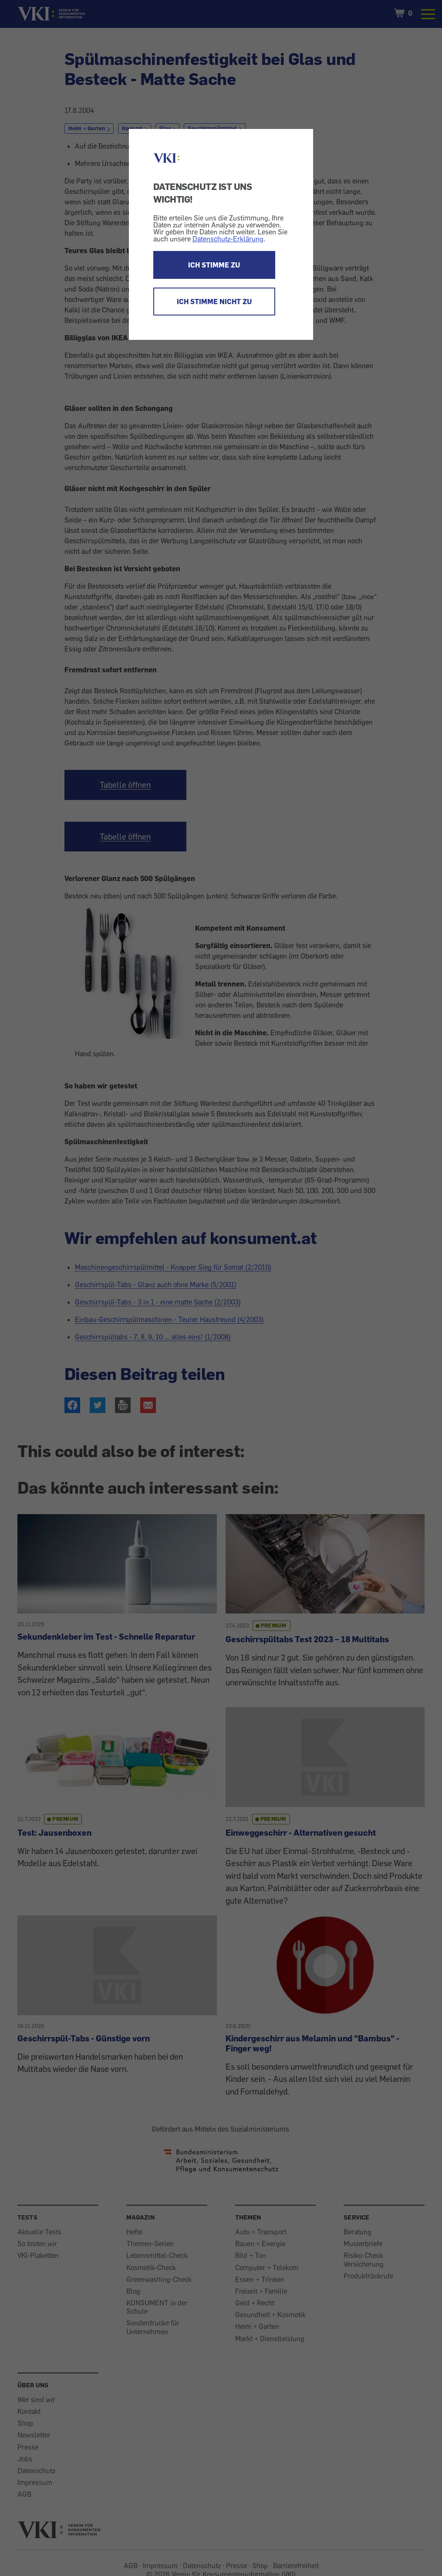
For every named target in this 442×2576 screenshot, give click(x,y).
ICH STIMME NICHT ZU (214, 301)
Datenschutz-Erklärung (227, 238)
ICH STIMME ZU (214, 265)
